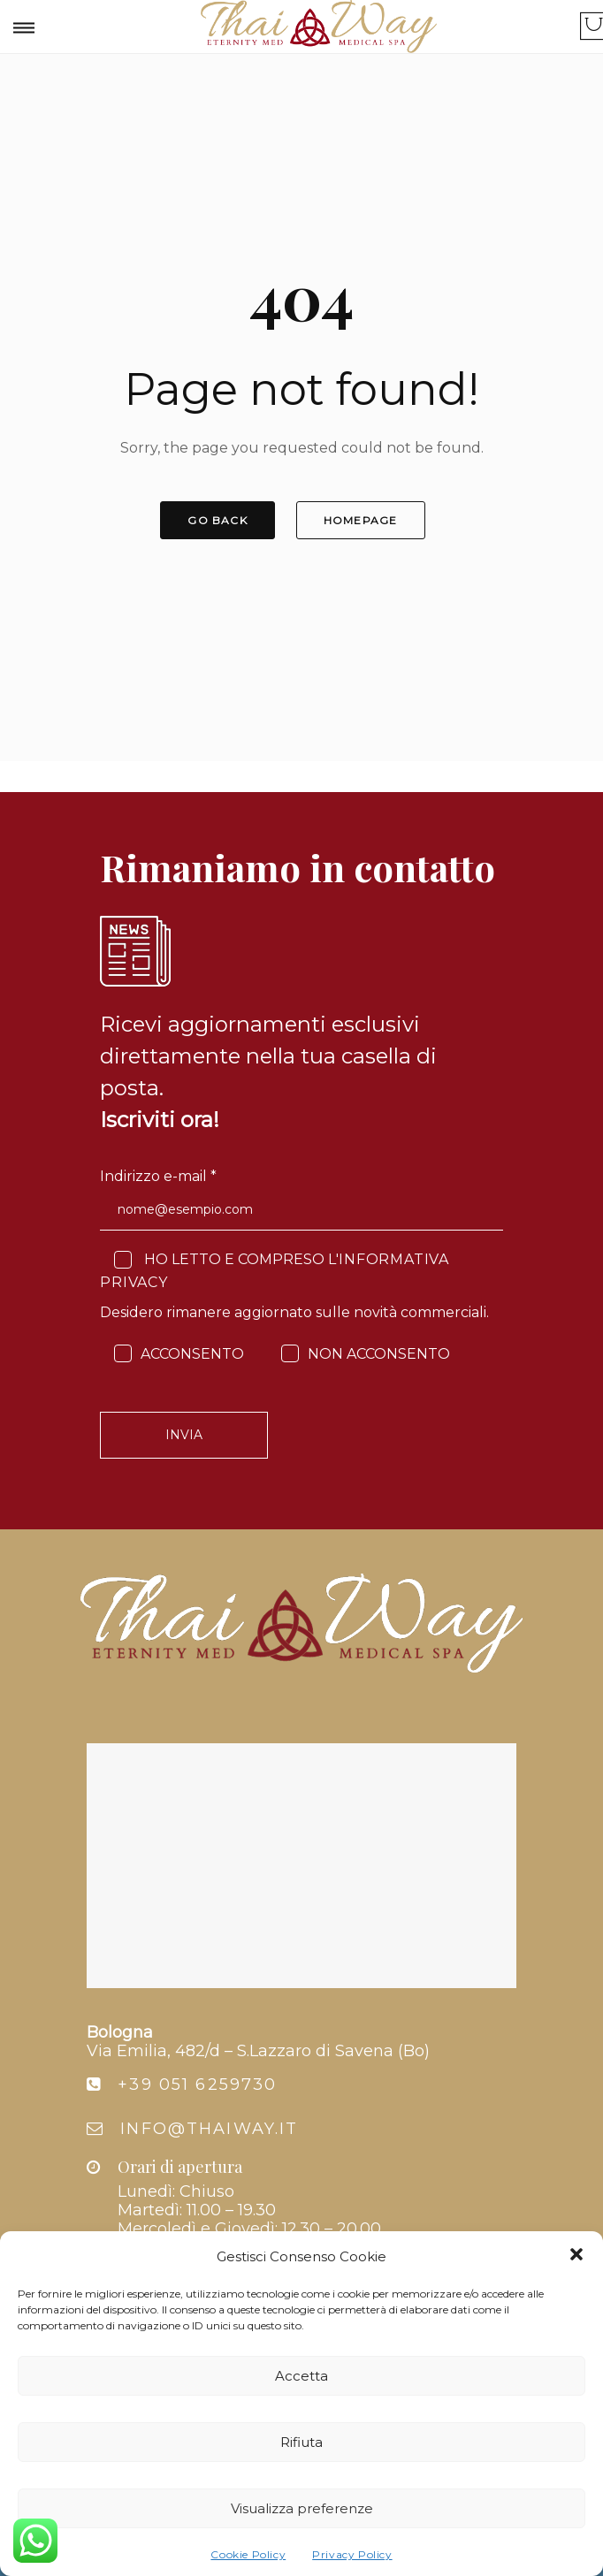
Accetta (301, 2375)
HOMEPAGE (361, 520)
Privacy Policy (352, 2554)
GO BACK (217, 520)
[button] (576, 2256)
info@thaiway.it (209, 2128)
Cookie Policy (248, 2554)
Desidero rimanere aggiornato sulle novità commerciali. (294, 1312)
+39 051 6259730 (197, 2084)
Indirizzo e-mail (158, 1176)
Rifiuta (301, 2442)
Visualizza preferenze (302, 2508)
